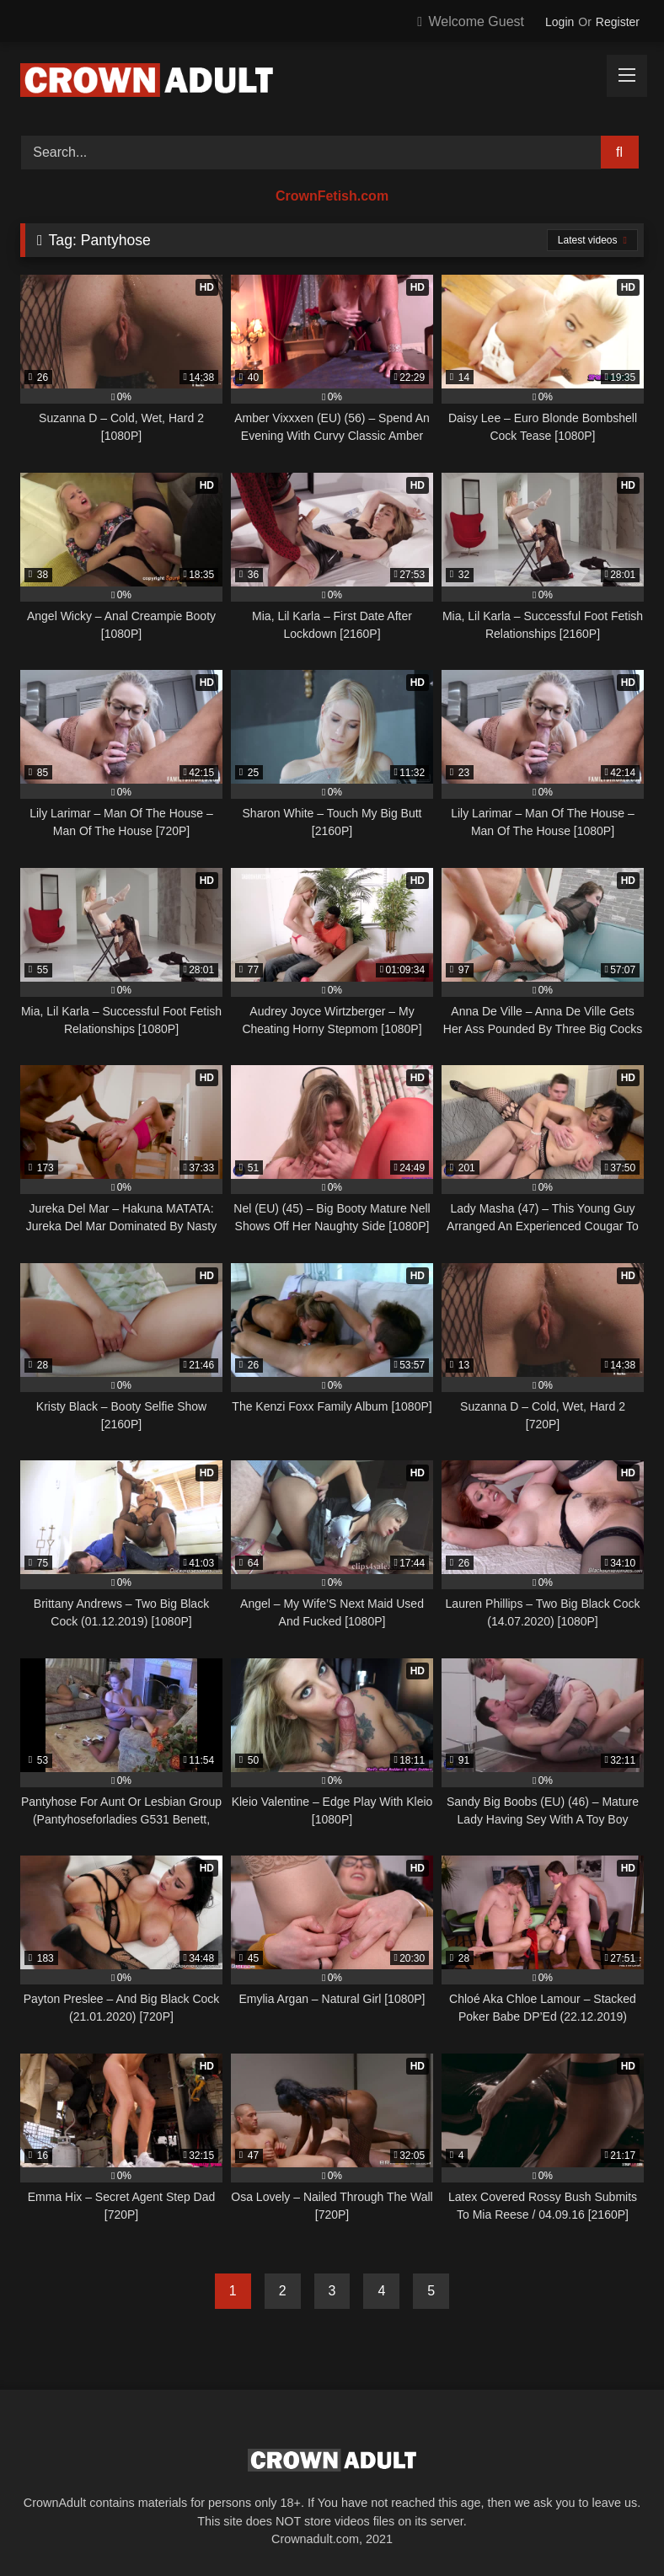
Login (559, 22)
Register (618, 22)
